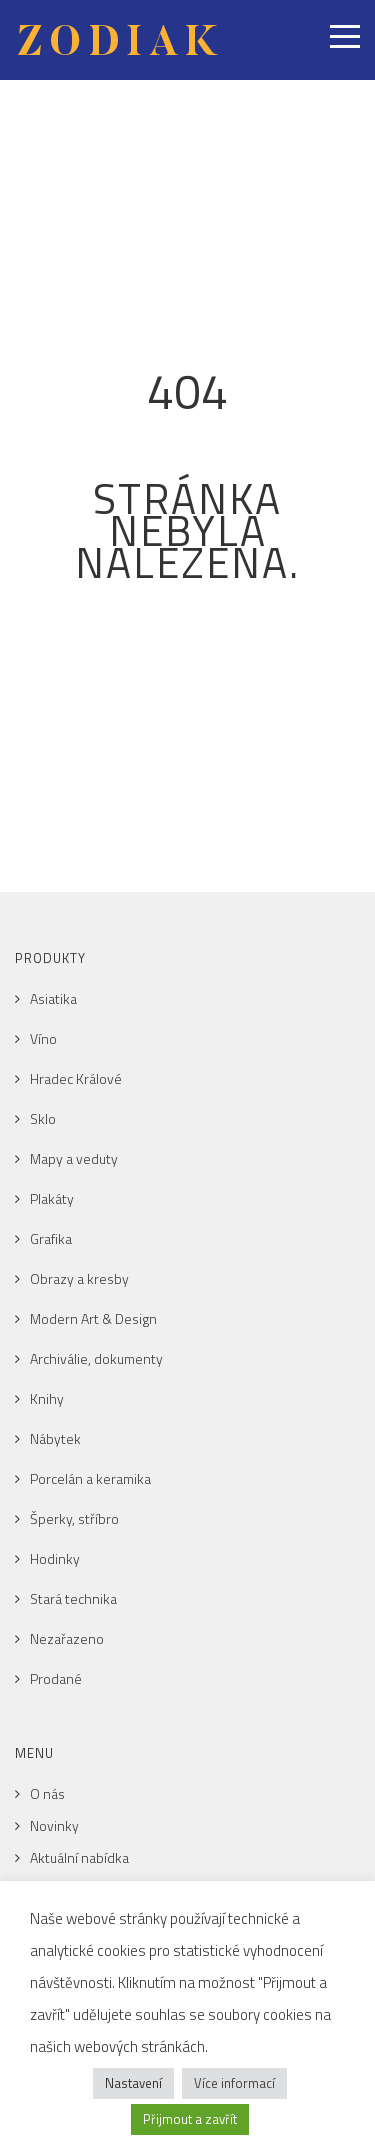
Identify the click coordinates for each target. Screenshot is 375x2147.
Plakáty (52, 1198)
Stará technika (73, 1598)
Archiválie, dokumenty (96, 1358)
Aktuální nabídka (79, 1857)
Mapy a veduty (74, 1158)
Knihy (47, 1398)
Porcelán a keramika (90, 1478)
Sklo (43, 1118)
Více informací (234, 2083)
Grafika (51, 1238)
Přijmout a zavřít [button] (190, 2119)
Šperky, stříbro (74, 1518)
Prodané (56, 1678)
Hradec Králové (76, 1078)
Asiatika (53, 998)
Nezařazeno (67, 1638)
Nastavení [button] (133, 2083)
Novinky (54, 1825)
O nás (47, 1793)
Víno (43, 1038)
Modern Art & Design (93, 1318)
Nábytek (55, 1438)
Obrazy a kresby (79, 1278)
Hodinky (55, 1558)
